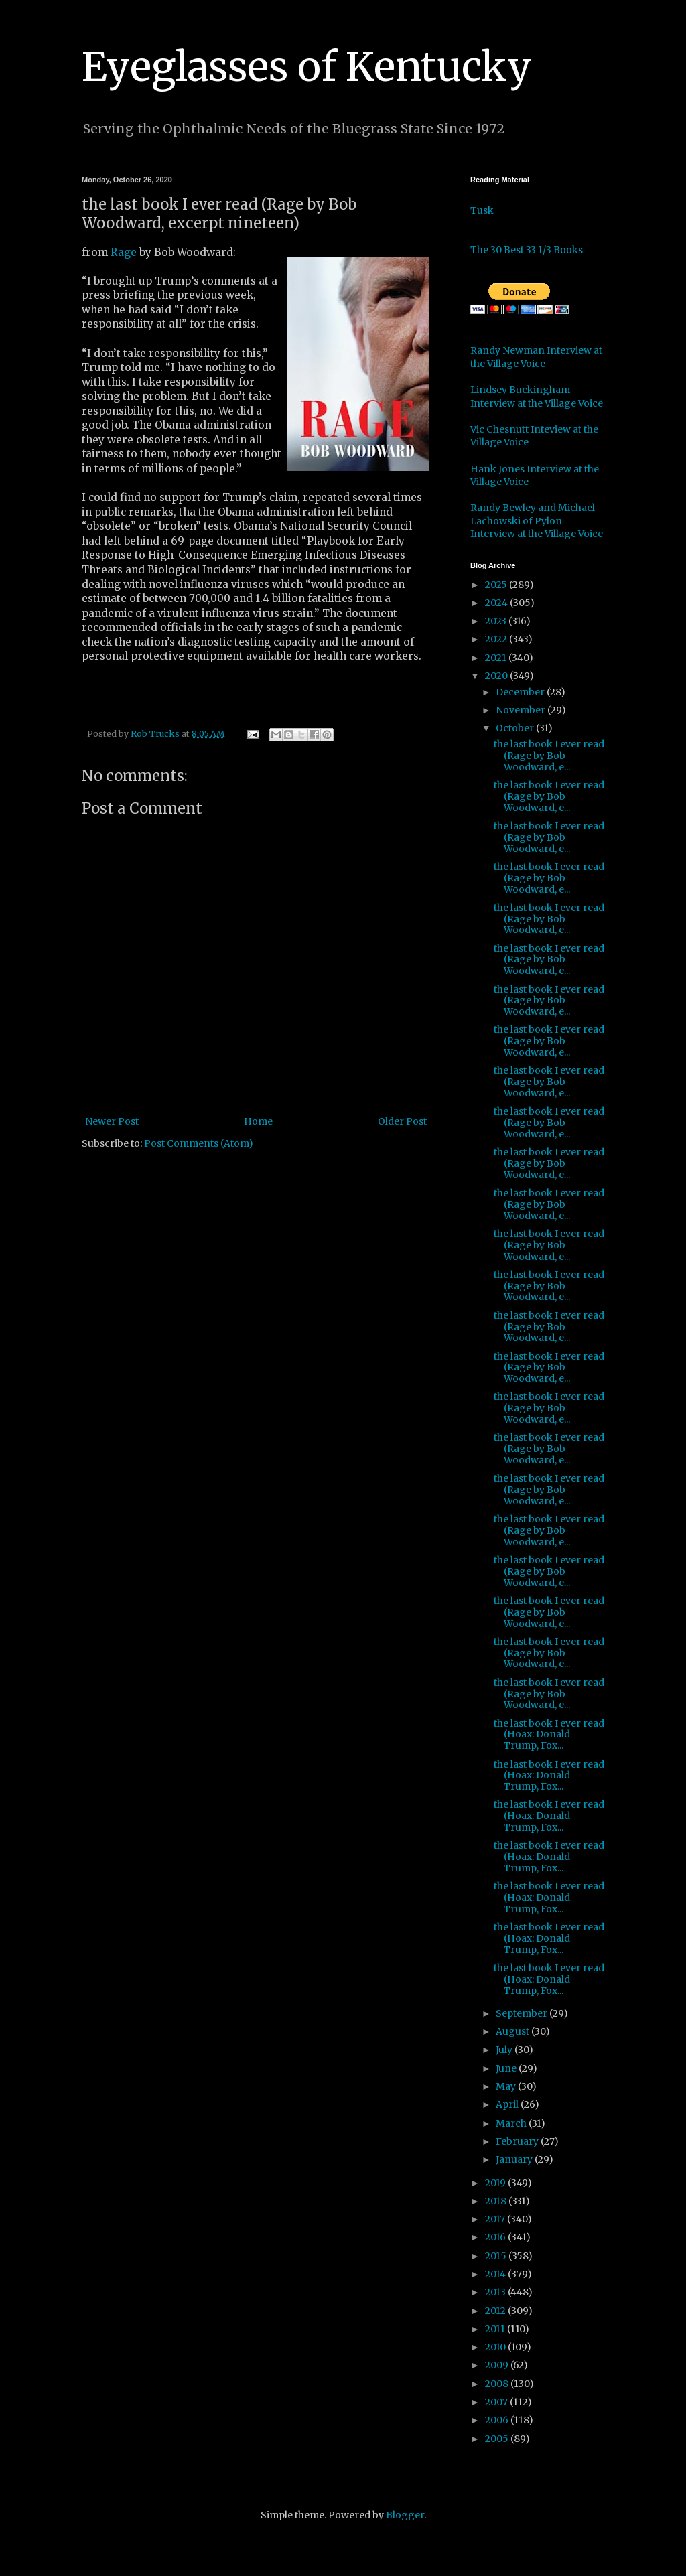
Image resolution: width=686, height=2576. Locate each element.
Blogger (405, 2515)
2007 (497, 2402)
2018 (496, 2201)
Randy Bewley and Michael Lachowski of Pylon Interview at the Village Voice (536, 521)
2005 (497, 2439)
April (508, 2104)
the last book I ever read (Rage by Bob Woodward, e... (549, 755)
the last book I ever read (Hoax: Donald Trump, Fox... (549, 1734)
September (522, 2013)
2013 (496, 2292)
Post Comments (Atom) (198, 1143)
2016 (496, 2237)
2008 (497, 2384)
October (516, 728)
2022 (497, 639)
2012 (496, 2311)
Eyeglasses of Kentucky (306, 67)
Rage (124, 252)
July (505, 2050)
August (513, 2031)
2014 (496, 2274)
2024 (497, 603)
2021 (496, 658)
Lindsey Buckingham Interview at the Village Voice (536, 396)
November (521, 710)
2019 (496, 2183)
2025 (497, 585)
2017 (496, 2219)
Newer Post (112, 1121)
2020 (497, 676)
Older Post (402, 1121)
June (507, 2068)
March (512, 2123)
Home (258, 1121)
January (515, 2159)
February (518, 2141)
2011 (496, 2329)
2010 (496, 2347)
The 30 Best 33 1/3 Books (526, 250)
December (521, 692)
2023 (496, 621)
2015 (496, 2256)
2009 (497, 2365)
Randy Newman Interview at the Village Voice (536, 357)
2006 (497, 2420)
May (507, 2086)
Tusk (482, 210)
